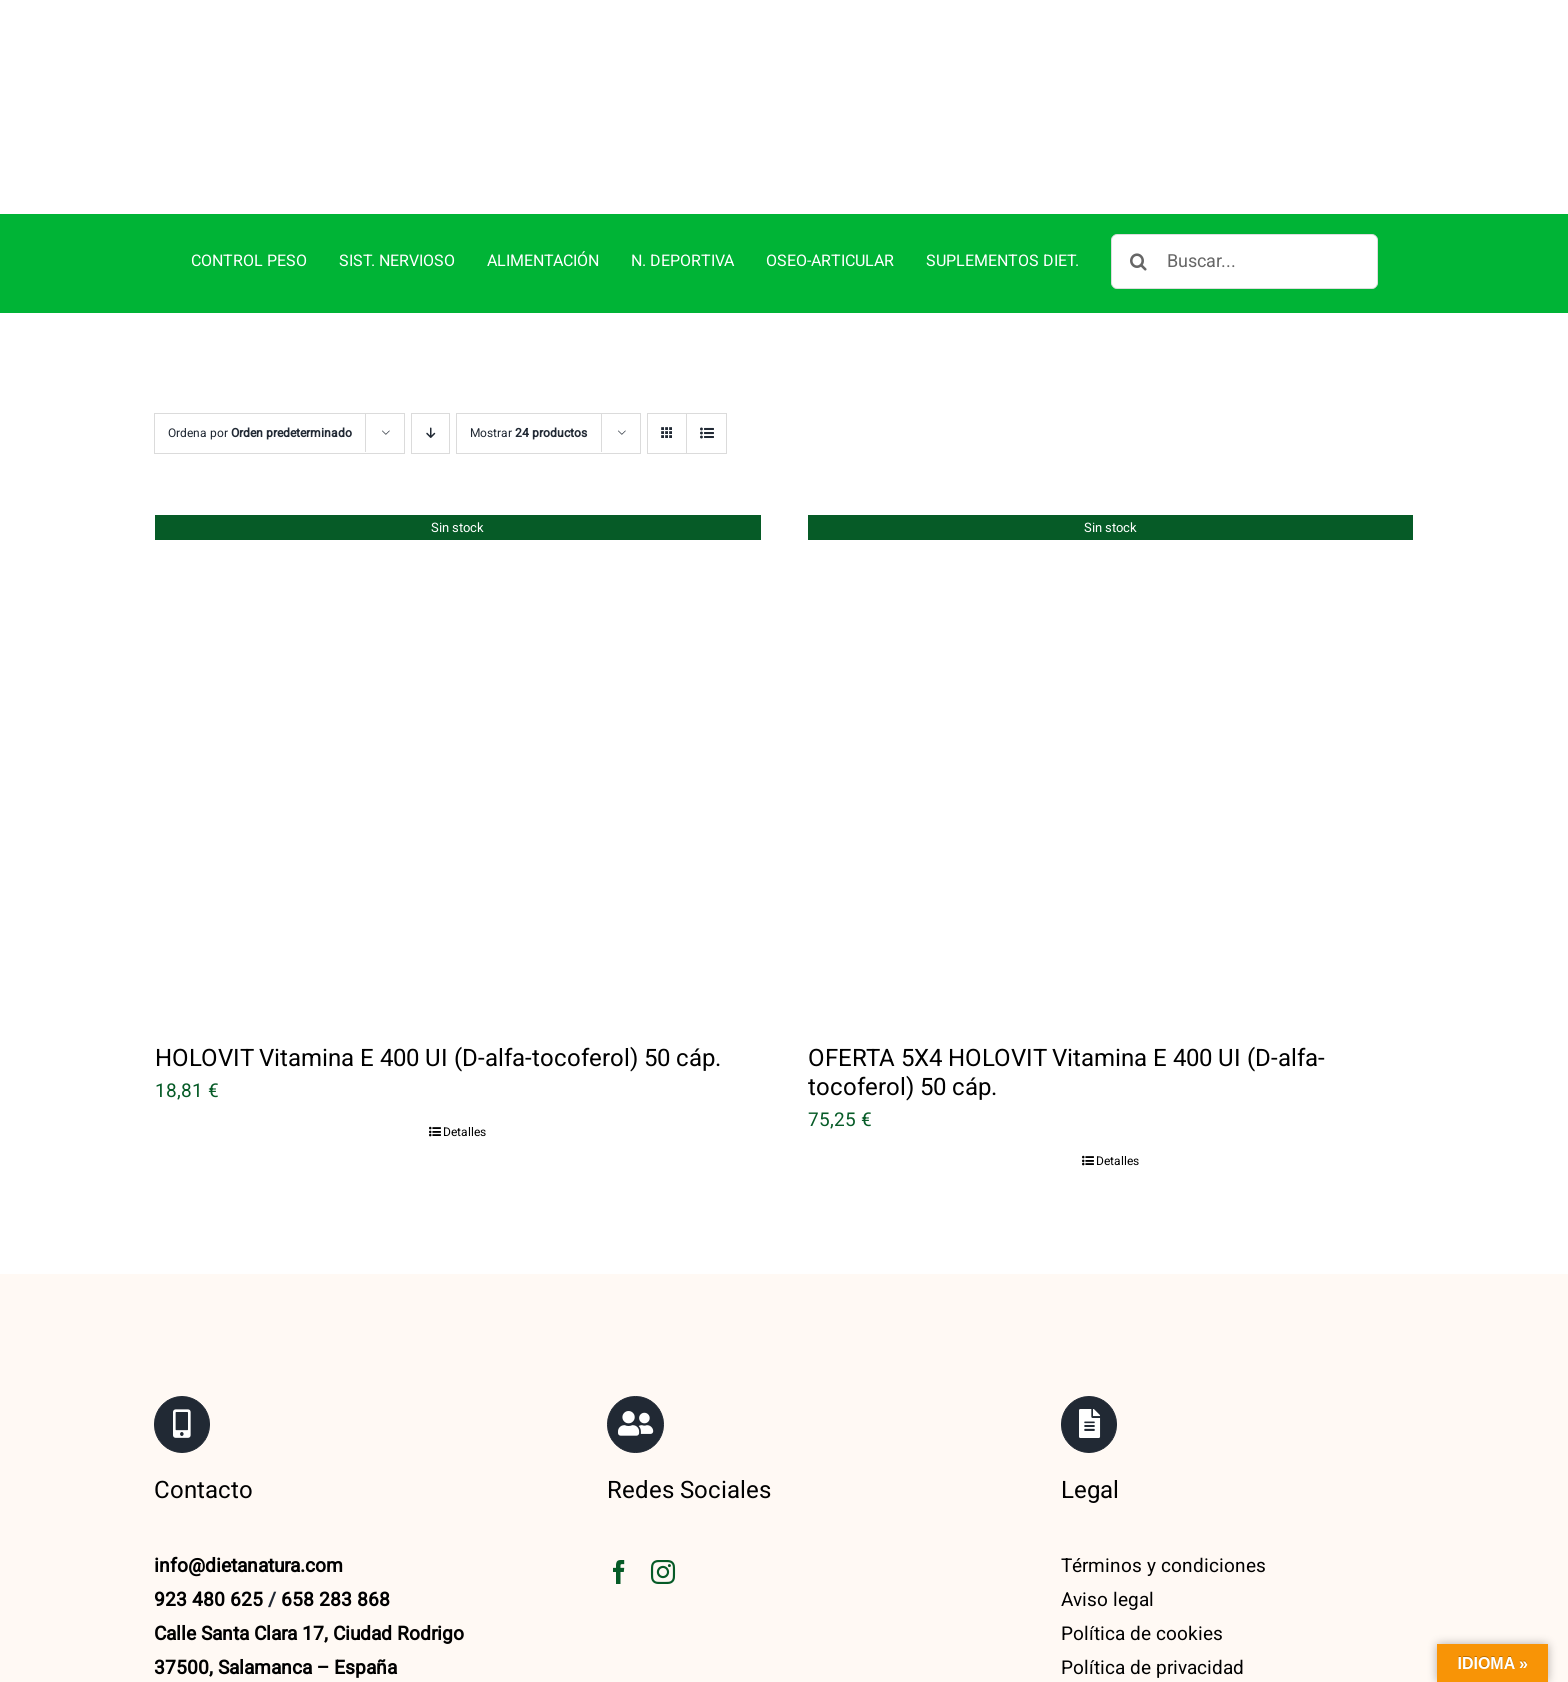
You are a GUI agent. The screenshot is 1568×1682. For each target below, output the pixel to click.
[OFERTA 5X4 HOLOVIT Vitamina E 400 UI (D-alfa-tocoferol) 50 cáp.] (1111, 765)
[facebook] (619, 1572)
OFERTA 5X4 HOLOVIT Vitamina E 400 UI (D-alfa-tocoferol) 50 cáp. (1066, 1073)
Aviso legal (1107, 1600)
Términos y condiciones (1163, 1566)
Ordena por (260, 433)
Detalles (464, 1132)
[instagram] (663, 1572)
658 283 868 (335, 1600)
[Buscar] (1138, 261)
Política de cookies (1142, 1634)
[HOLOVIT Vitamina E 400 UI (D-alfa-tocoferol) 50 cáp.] (458, 765)
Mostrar (528, 433)
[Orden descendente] (430, 433)
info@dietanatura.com (248, 1566)
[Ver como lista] (706, 433)
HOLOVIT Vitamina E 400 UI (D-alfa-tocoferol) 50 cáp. (438, 1058)
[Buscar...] (1244, 261)
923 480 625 (208, 1600)
